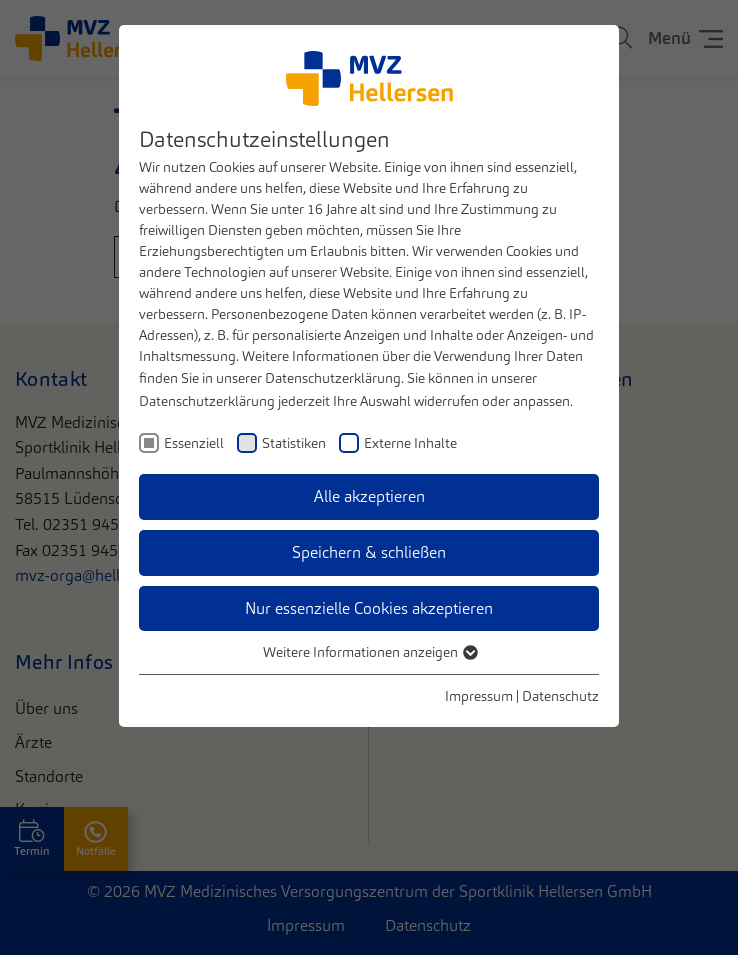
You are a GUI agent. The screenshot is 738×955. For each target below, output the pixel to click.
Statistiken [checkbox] (294, 443)
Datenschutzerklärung (333, 378)
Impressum (479, 696)
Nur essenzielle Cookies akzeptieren (369, 608)
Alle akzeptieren (369, 496)
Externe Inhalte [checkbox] (410, 443)
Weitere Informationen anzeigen (369, 652)
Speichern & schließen (369, 552)
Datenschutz (560, 696)
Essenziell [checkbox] (194, 443)
